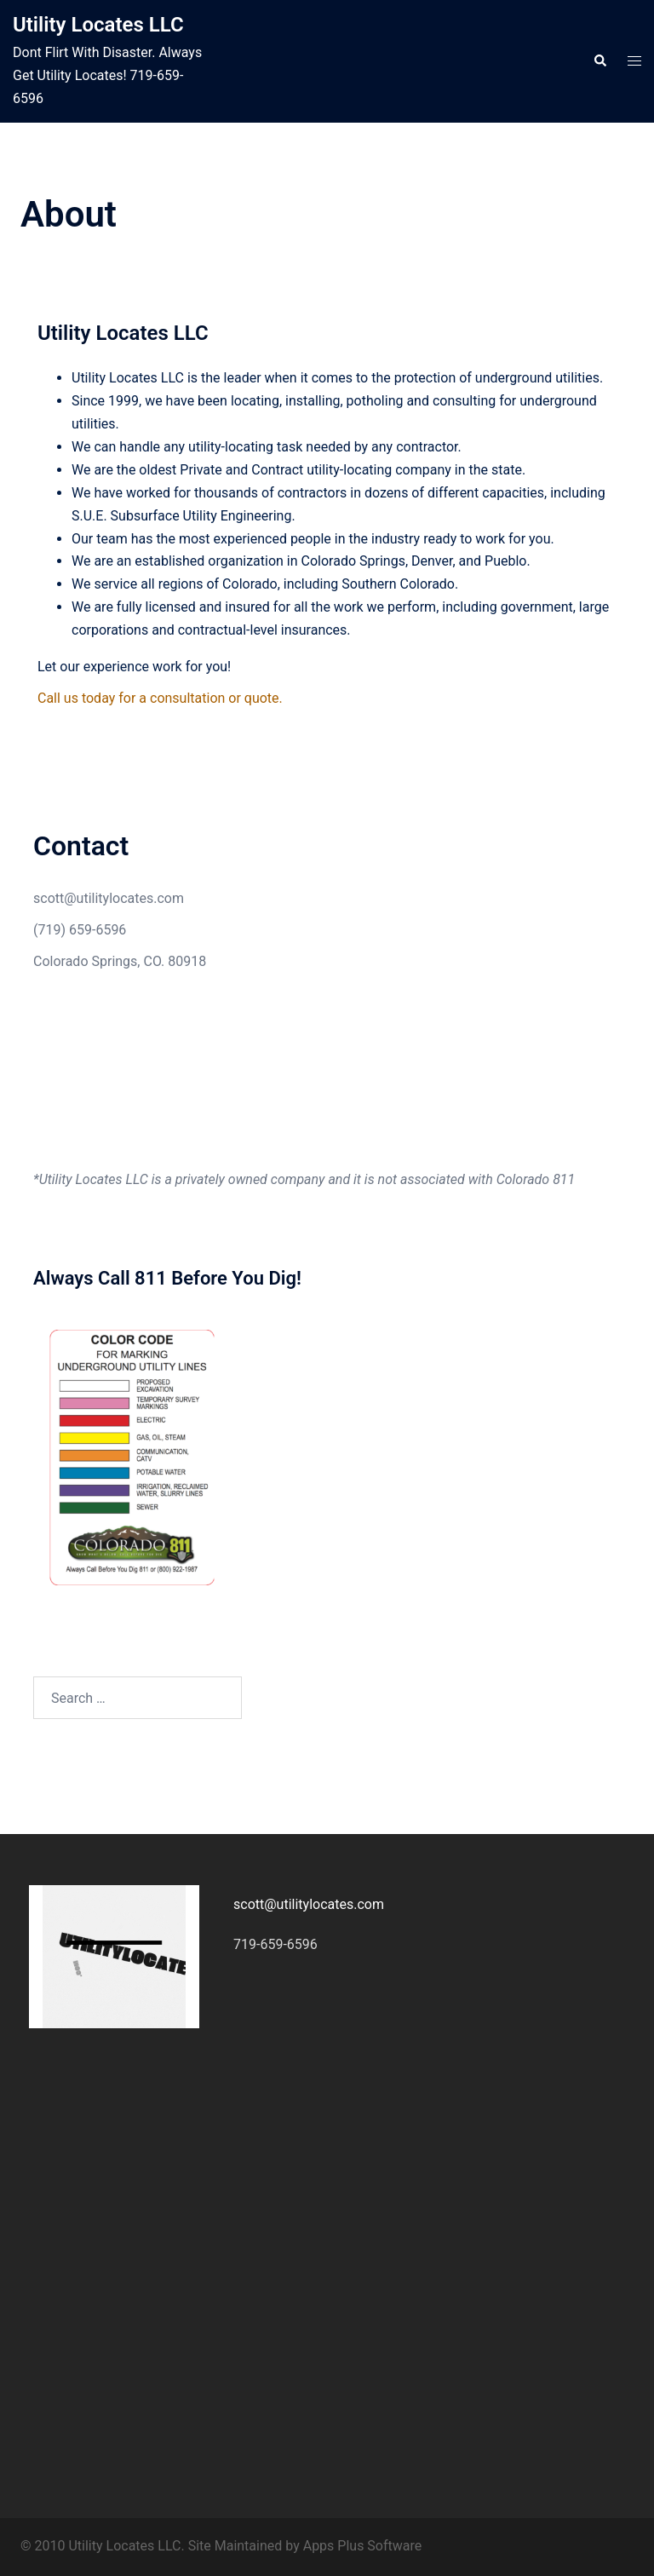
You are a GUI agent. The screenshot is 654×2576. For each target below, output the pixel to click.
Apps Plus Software (362, 2546)
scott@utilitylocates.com (108, 898)
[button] (599, 61)
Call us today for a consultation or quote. (160, 698)
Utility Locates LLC (98, 25)
